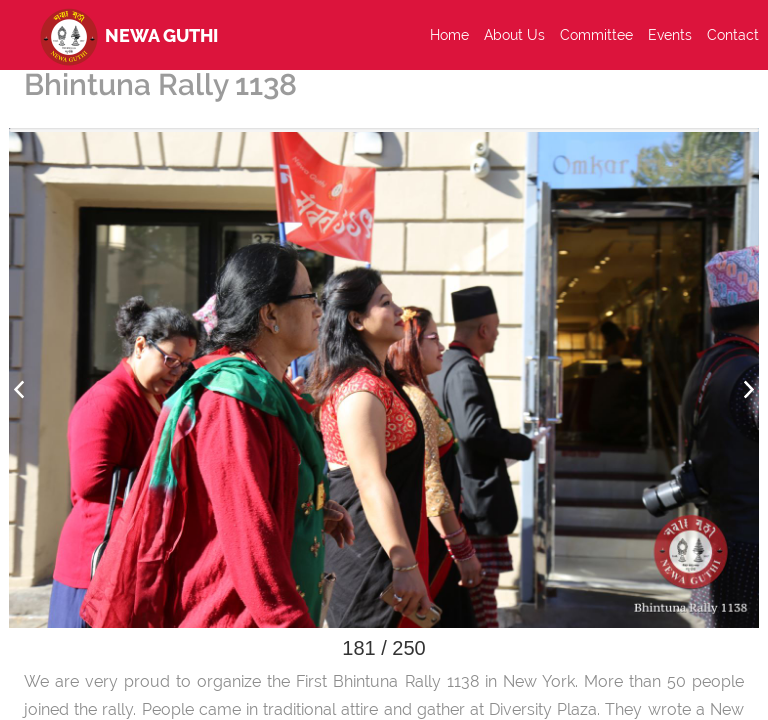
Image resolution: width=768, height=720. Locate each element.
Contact (733, 35)
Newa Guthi (125, 35)
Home (449, 35)
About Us (514, 35)
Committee (596, 35)
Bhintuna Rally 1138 (160, 84)
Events (670, 35)
